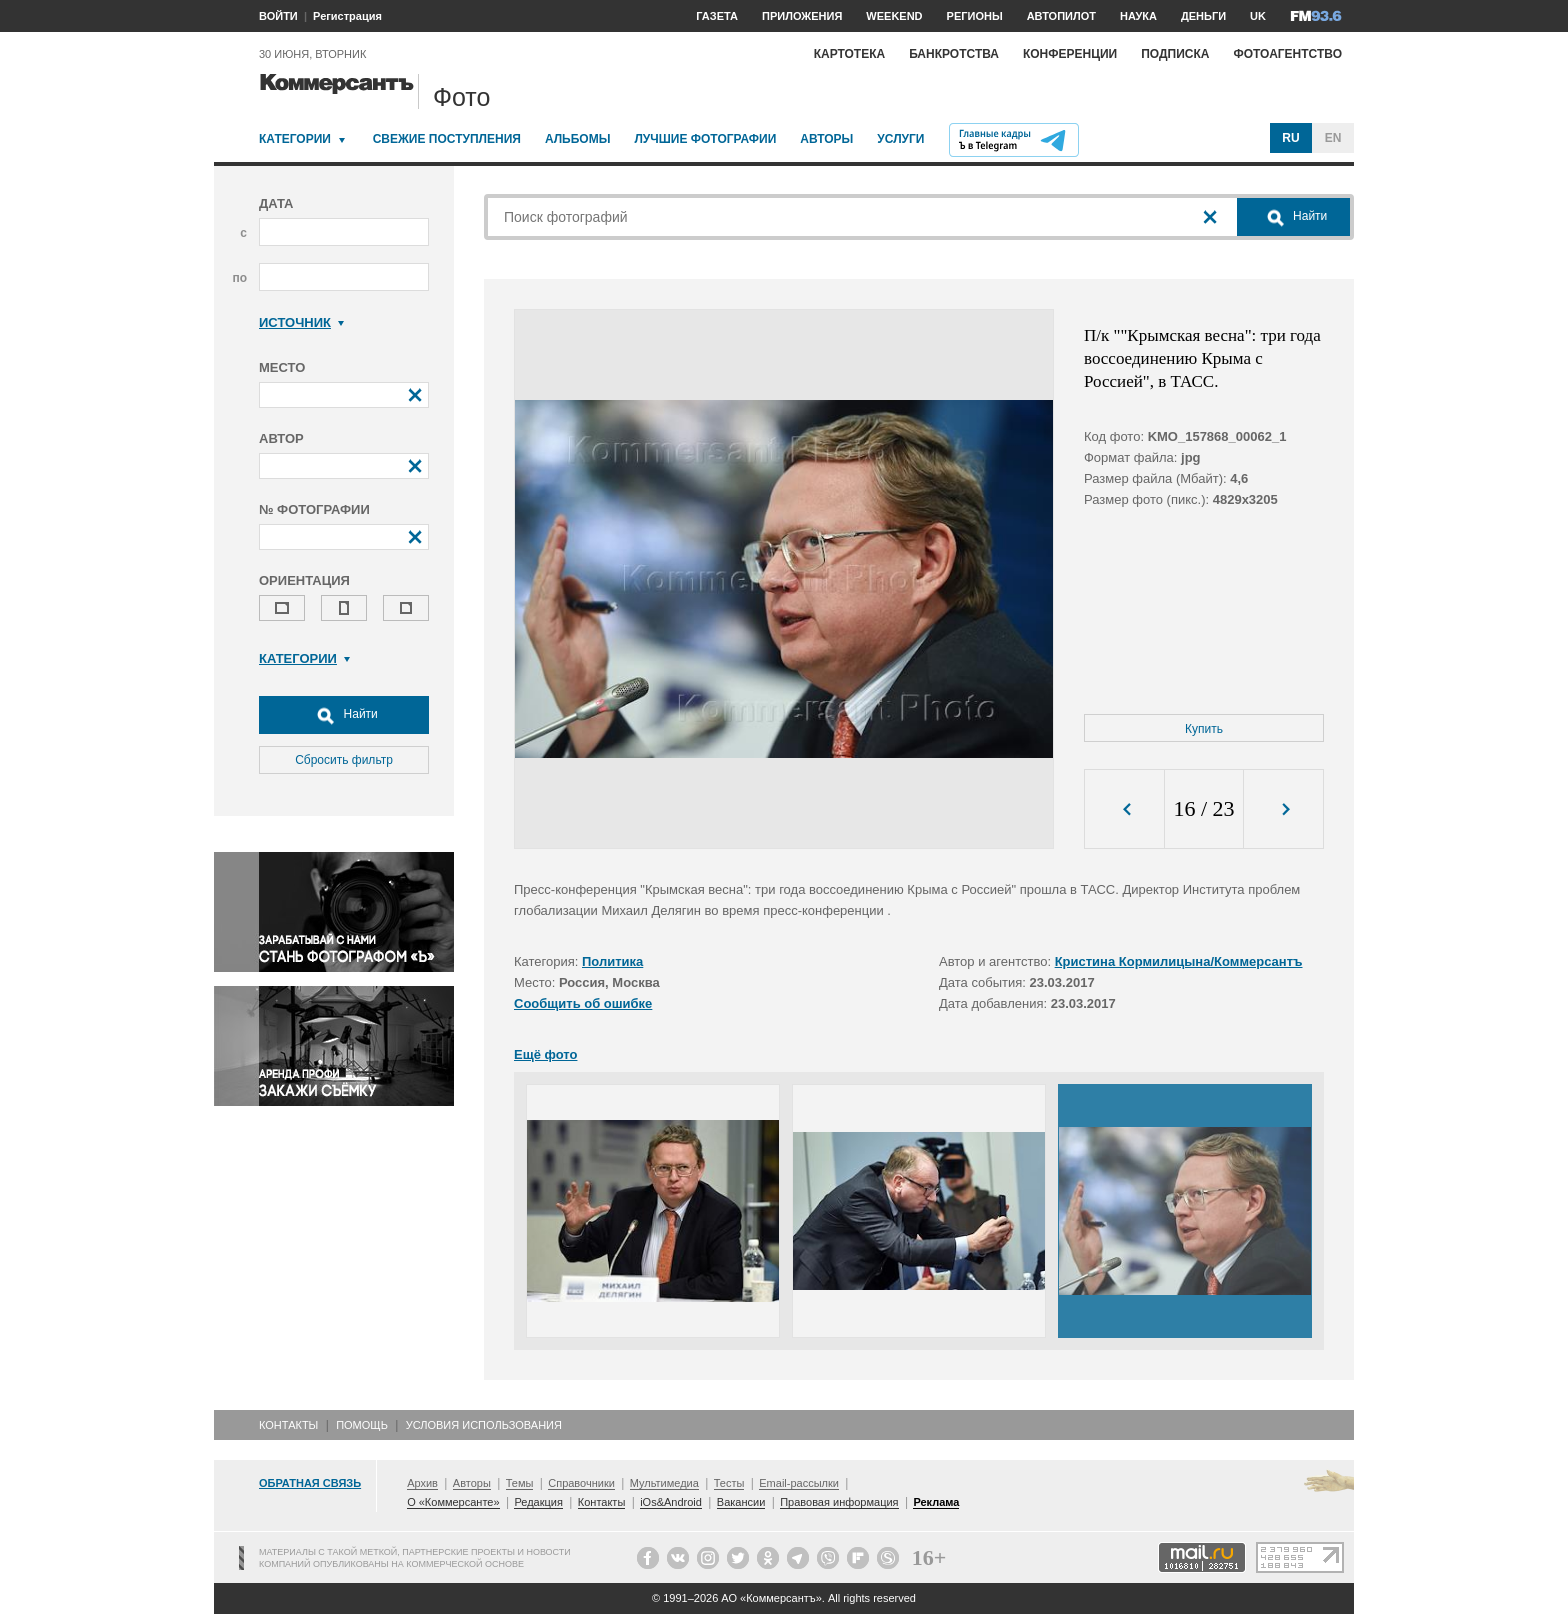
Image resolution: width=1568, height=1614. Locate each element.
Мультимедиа (664, 1483)
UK (1258, 16)
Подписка (1175, 54)
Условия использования (484, 1425)
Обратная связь (310, 1483)
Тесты (729, 1483)
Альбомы (578, 139)
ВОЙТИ (278, 16)
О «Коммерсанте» (453, 1502)
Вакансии (741, 1502)
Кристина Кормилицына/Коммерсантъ (1179, 961)
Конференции (1070, 54)
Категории (295, 139)
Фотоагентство (1287, 54)
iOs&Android (671, 1502)
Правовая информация (839, 1502)
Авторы (826, 139)
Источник (301, 322)
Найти (344, 715)
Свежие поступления (447, 139)
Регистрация (347, 16)
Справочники (581, 1483)
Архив (422, 1483)
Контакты (288, 1425)
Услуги (900, 139)
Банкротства (954, 54)
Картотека (850, 54)
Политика (612, 961)
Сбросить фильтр (344, 760)
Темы (520, 1483)
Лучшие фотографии (705, 139)
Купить (1204, 729)
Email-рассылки (799, 1483)
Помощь (362, 1425)
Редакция (538, 1502)
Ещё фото (545, 1054)
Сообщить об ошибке (583, 1003)
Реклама (936, 1502)
